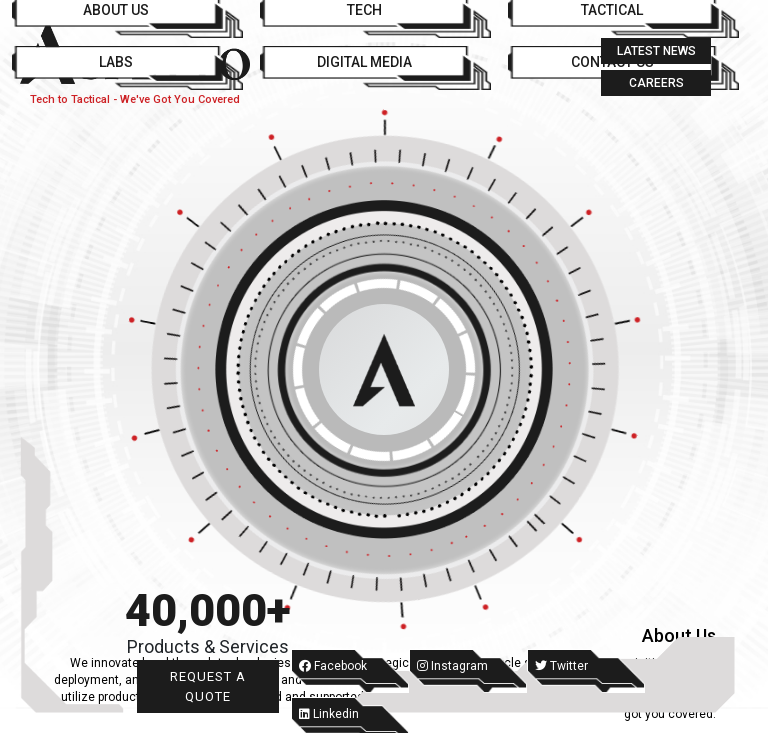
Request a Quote (208, 686)
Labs (116, 62)
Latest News (656, 51)
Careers (656, 83)
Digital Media (364, 62)
